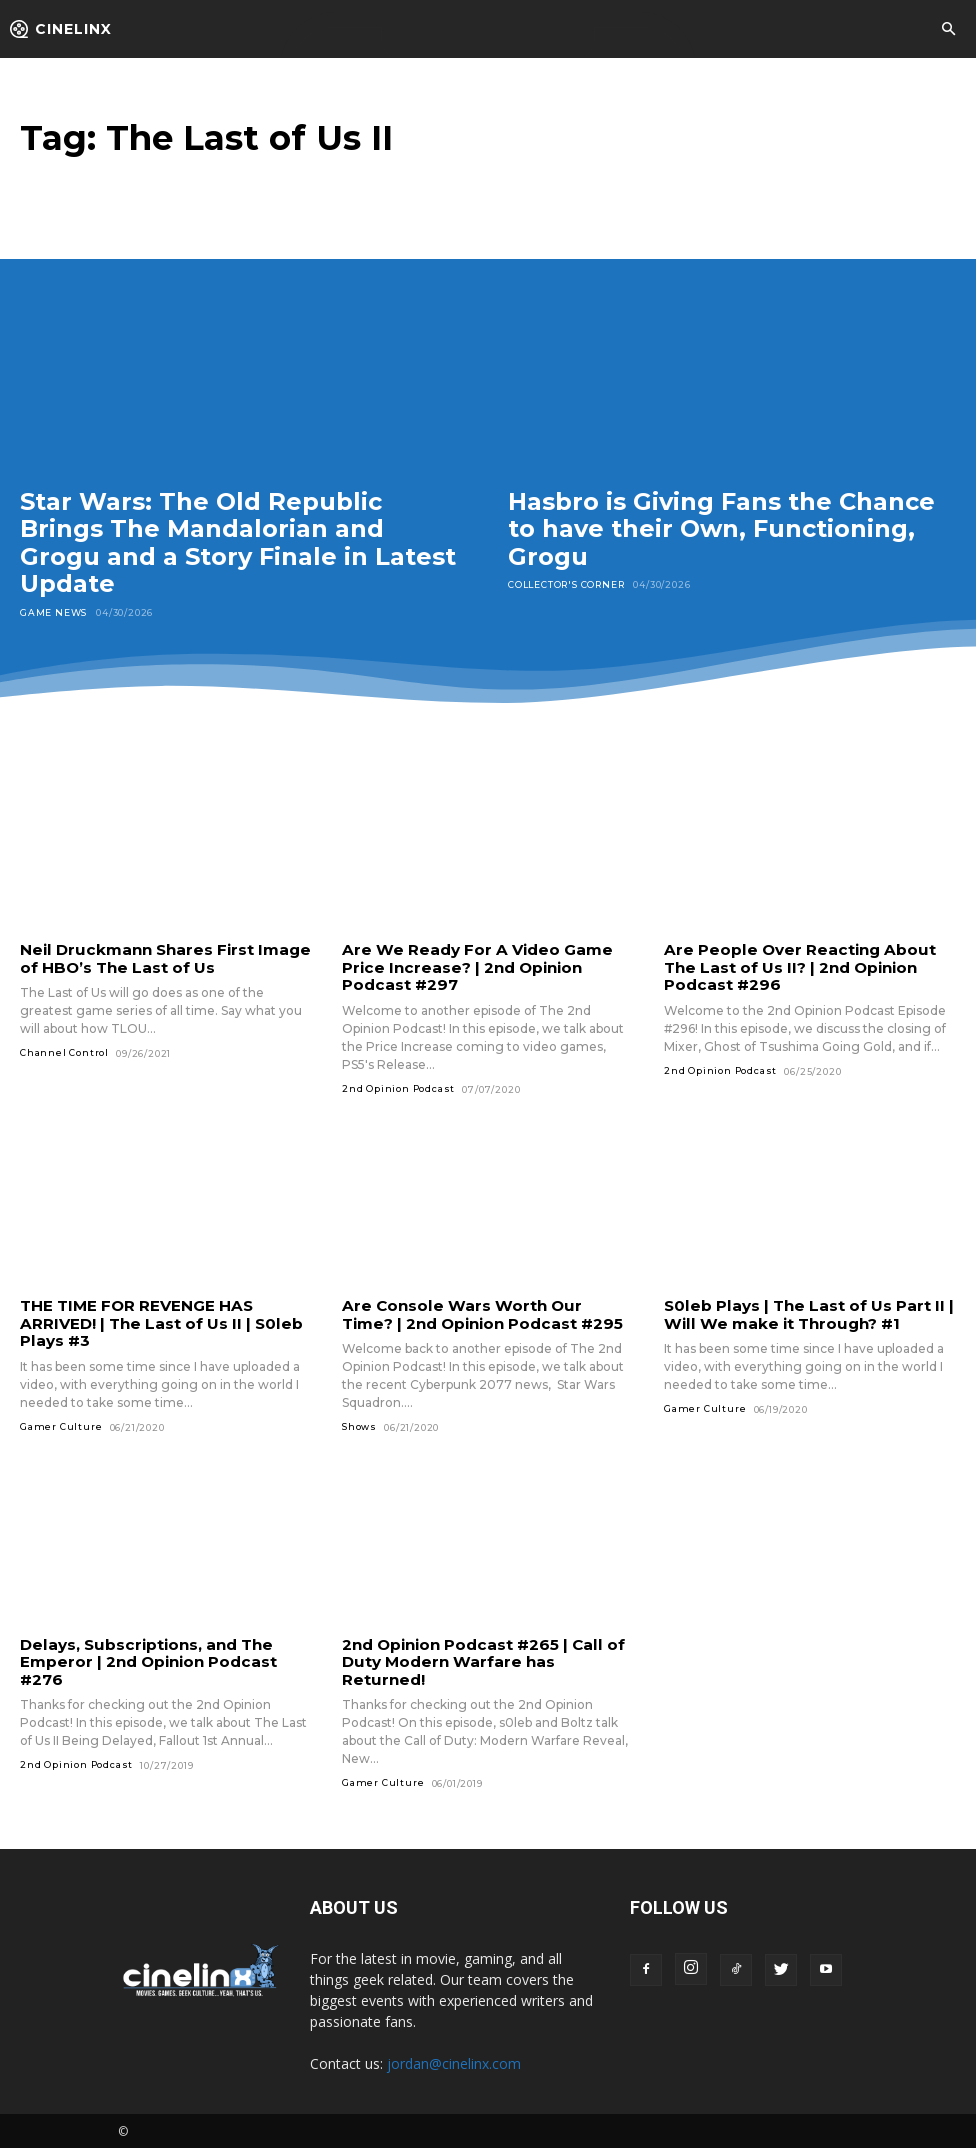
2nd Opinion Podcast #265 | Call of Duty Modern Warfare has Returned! (482, 1660)
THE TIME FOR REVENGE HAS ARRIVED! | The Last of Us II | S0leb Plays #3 (159, 1322)
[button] (948, 30)
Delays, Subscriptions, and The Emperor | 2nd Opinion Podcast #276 (147, 1660)
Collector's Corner (566, 584)
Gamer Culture (61, 1424)
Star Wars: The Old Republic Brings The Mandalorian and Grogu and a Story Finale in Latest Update (238, 543)
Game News (53, 612)
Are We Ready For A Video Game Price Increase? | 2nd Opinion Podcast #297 (473, 967)
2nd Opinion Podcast (398, 1087)
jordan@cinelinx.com (454, 2061)
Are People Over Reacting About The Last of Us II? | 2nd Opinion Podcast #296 (795, 967)
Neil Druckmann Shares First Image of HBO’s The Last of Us (162, 958)
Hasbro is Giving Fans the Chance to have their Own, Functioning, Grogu (721, 529)
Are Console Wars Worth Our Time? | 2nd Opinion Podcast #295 (485, 1313)
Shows (359, 1425)
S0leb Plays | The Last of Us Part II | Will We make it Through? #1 (806, 1313)
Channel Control (64, 1052)
